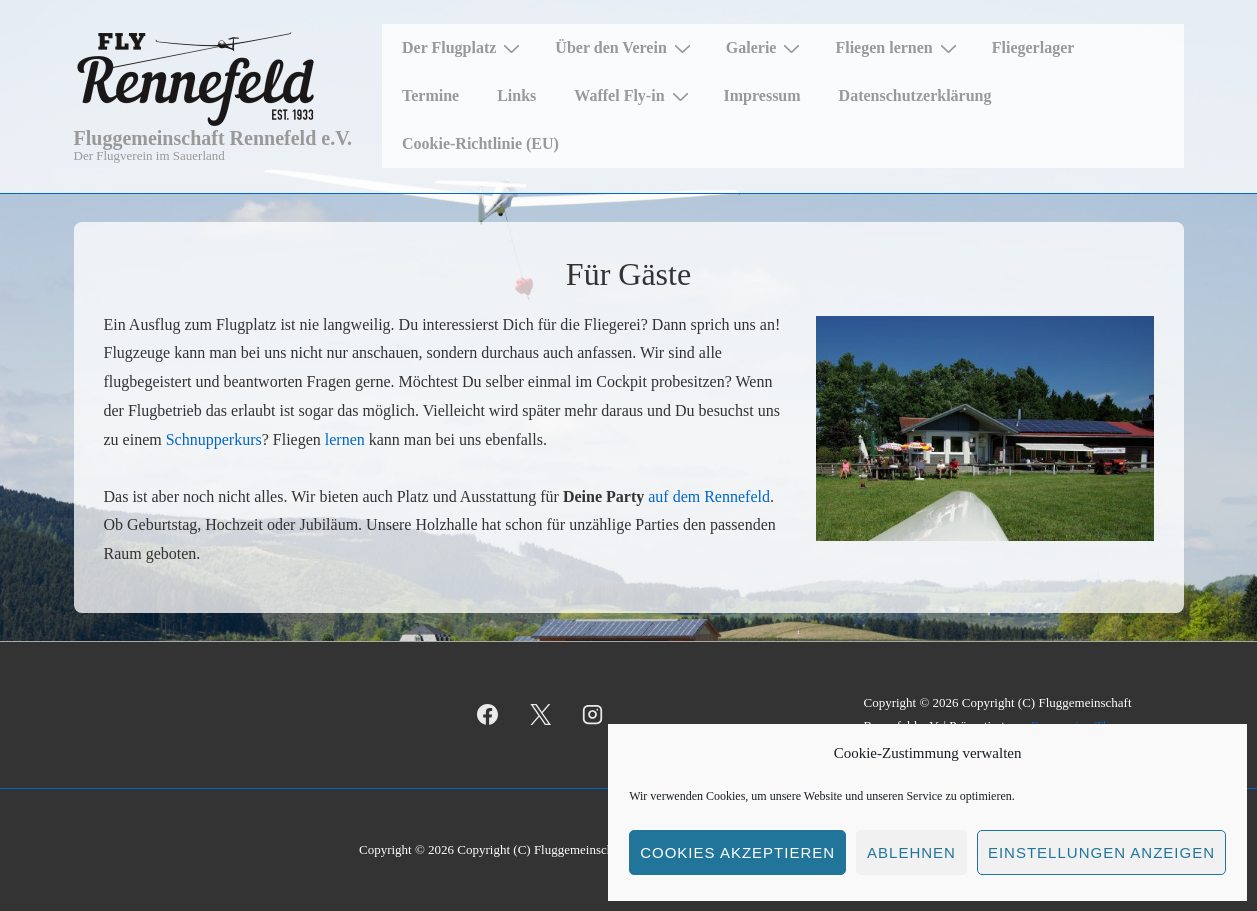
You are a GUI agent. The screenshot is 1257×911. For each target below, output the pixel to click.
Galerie (766, 48)
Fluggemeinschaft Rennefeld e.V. (213, 138)
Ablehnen (911, 852)
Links (516, 95)
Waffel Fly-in (633, 96)
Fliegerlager (1033, 47)
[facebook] (488, 715)
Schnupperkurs (214, 439)
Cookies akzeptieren (737, 852)
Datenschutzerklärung (915, 95)
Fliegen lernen (898, 48)
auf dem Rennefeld (709, 496)
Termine (430, 95)
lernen (345, 439)
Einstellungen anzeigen (1101, 852)
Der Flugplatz (463, 48)
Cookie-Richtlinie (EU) (480, 143)
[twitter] (540, 715)
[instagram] (593, 715)
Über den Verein (625, 48)
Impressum (762, 95)
